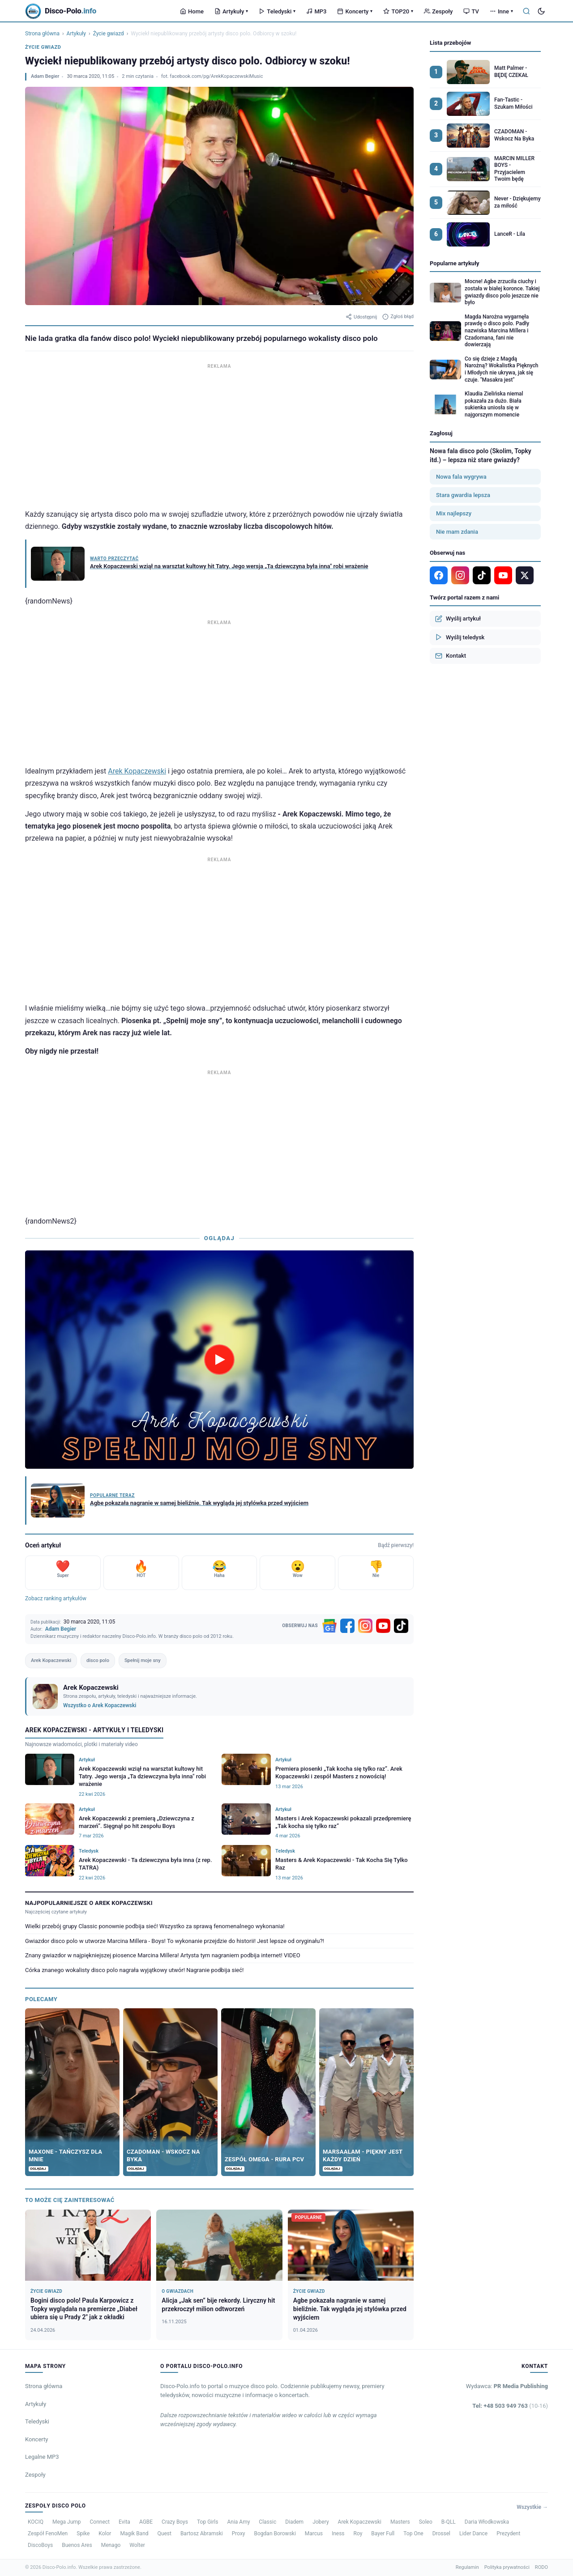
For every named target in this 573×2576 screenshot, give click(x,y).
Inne (501, 11)
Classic (267, 2522)
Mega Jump (66, 2522)
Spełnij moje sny (142, 1660)
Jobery (320, 2522)
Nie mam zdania (457, 531)
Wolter (137, 2545)
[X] (525, 575)
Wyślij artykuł (458, 618)
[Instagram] (365, 1626)
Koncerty (354, 11)
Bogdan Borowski (275, 2533)
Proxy (238, 2533)
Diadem (294, 2522)
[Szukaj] (526, 11)
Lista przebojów (450, 42)
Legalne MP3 (42, 2456)
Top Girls (207, 2522)
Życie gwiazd (108, 33)
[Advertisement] (219, 434)
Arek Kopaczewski (137, 771)
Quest (164, 2533)
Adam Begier (45, 76)
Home (192, 11)
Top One (413, 2533)
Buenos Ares (77, 2545)
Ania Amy (238, 2522)
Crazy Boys (175, 2522)
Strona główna (42, 33)
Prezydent (508, 2533)
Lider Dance (473, 2533)
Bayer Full (382, 2533)
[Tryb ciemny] (541, 11)
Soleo (425, 2522)
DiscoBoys (40, 2545)
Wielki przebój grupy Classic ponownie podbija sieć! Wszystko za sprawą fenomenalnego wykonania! (155, 1926)
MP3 (316, 11)
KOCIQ (35, 2522)
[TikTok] (401, 1626)
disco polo (97, 1660)
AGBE (146, 2522)
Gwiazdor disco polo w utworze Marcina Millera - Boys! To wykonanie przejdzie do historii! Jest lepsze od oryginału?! (174, 1941)
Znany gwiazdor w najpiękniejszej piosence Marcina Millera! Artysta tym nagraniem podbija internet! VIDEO (162, 1955)
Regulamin (467, 2567)
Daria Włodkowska (487, 2522)
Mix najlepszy (453, 513)
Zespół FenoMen (48, 2533)
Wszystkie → (532, 2507)
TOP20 (398, 11)
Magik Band (134, 2533)
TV (471, 11)
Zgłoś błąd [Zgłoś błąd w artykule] (398, 317)
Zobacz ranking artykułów (55, 1598)
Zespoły (438, 11)
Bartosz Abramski (201, 2533)
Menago (111, 2545)
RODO (541, 2567)
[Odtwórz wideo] (219, 1360)
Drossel (441, 2533)
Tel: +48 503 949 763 (510, 2405)
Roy (358, 2533)
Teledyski (277, 11)
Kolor (104, 2533)
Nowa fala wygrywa (461, 476)
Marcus (314, 2533)
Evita (124, 2522)
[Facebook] (347, 1626)
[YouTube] (383, 1626)
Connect (100, 2522)
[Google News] (329, 1626)
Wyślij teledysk (459, 637)
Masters (400, 2522)
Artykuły (231, 11)
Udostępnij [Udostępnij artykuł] (361, 317)
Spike (83, 2533)
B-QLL (448, 2522)
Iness (338, 2533)
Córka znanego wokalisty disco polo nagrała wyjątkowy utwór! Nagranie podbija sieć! (134, 1970)
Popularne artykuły (454, 263)
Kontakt (450, 655)
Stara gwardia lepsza (463, 495)
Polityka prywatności (507, 2567)
